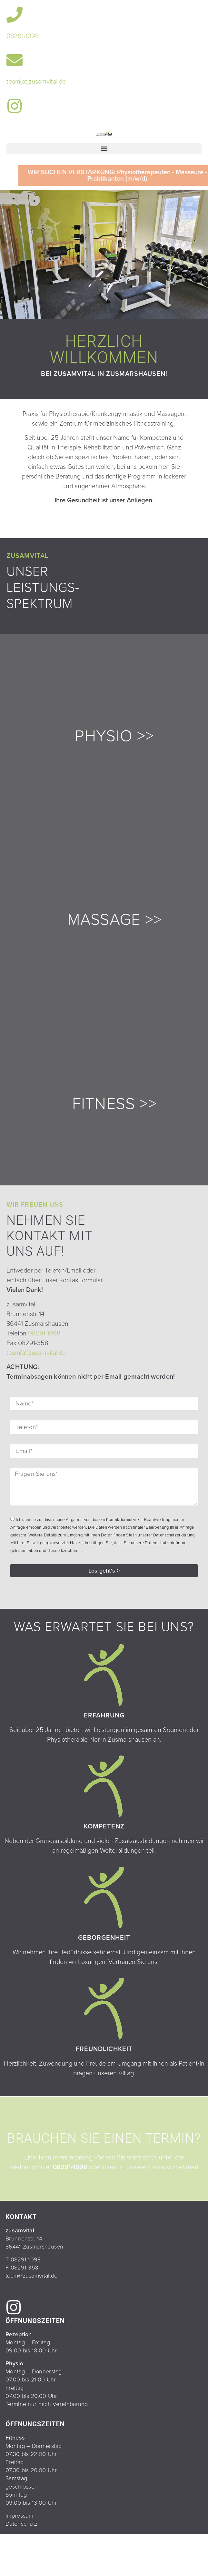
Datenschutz (21, 2523)
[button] (104, 148)
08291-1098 (22, 36)
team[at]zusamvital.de (36, 82)
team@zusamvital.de (31, 2275)
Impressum (19, 2515)
